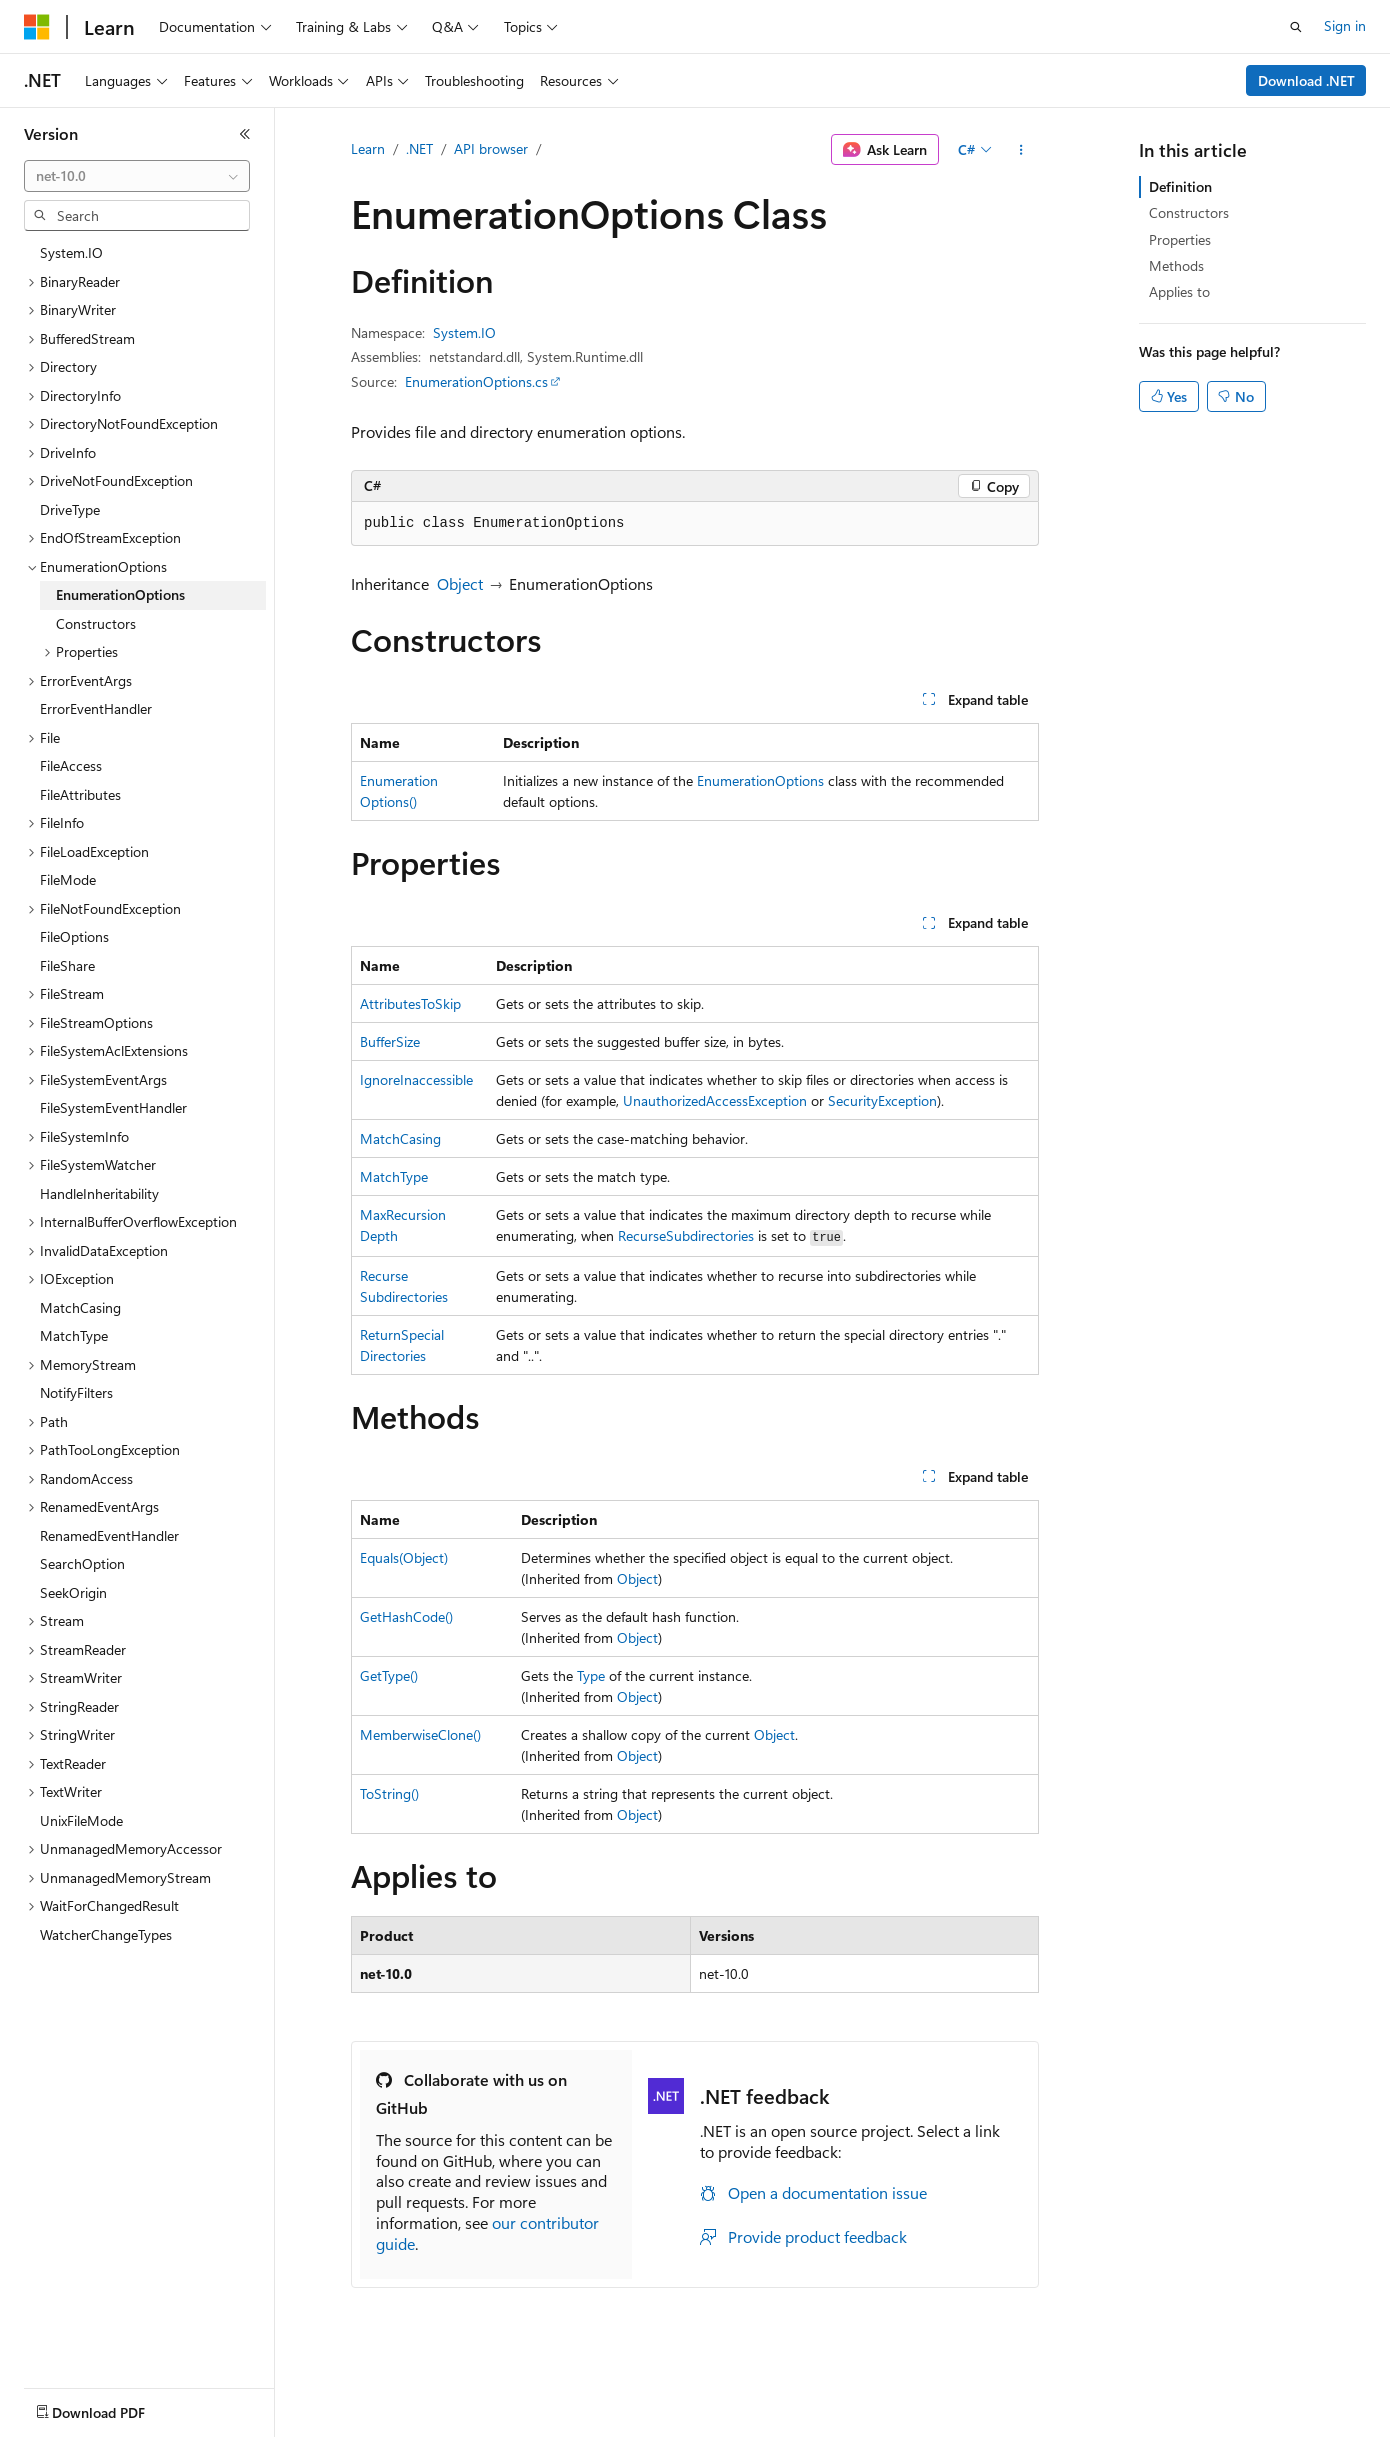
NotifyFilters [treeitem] (76, 1392)
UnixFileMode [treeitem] (81, 1820)
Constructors (1189, 212)
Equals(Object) (404, 1557)
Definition (1180, 186)
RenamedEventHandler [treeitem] (109, 1535)
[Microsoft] (37, 27)
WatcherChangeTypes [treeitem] (106, 1934)
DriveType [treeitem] (70, 509)
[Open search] (1296, 27)
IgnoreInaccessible (416, 1079)
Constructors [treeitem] (96, 623)
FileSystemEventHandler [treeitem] (113, 1107)
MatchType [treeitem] (74, 1335)
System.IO (464, 332)
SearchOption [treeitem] (82, 1563)
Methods (1176, 265)
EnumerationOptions (760, 780)
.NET (419, 148)
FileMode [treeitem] (68, 879)
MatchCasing (400, 1138)
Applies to (1179, 291)
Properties (1180, 239)
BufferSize (390, 1041)
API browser (491, 148)
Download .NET (1306, 80)
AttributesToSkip (410, 1003)
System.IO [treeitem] (71, 252)
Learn (368, 148)
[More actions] (1021, 150)
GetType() (389, 1675)
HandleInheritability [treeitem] (99, 1193)
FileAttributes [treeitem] (80, 794)
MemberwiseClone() (420, 1734)
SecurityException (882, 1100)
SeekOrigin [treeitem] (73, 1592)
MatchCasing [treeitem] (80, 1307)
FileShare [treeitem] (67, 965)
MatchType (394, 1176)
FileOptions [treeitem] (74, 936)
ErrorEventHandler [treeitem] (96, 708)
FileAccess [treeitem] (71, 765)
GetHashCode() (406, 1616)
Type (591, 1675)
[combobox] (137, 176)
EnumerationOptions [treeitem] (120, 594)
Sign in (1345, 25)
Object (460, 583)
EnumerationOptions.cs (476, 381)
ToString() (389, 1793)
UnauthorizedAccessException (715, 1100)
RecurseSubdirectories (686, 1235)
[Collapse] (245, 134)
